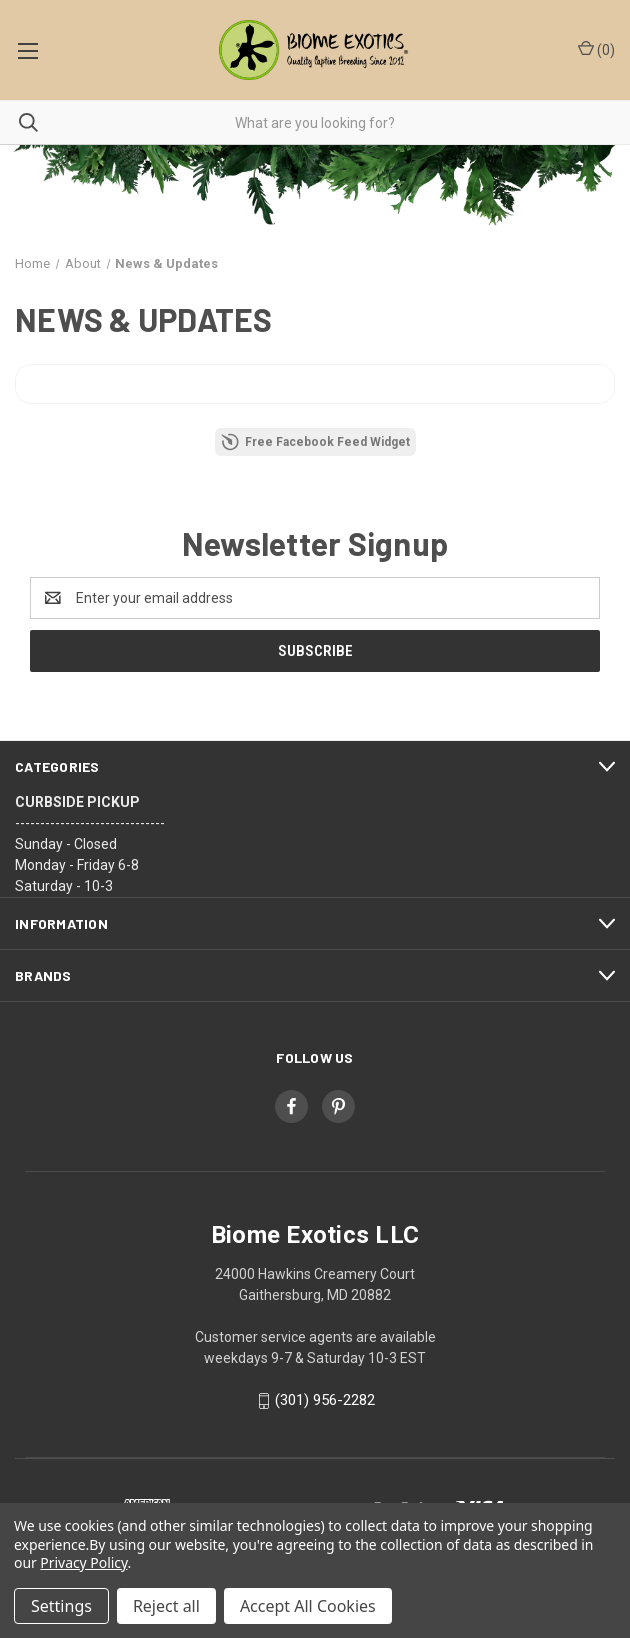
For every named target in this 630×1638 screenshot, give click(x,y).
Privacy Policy (83, 1562)
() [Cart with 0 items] (596, 49)
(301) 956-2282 (325, 1400)
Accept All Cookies (308, 1606)
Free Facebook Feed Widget (315, 442)
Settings (61, 1606)
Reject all (166, 1606)
